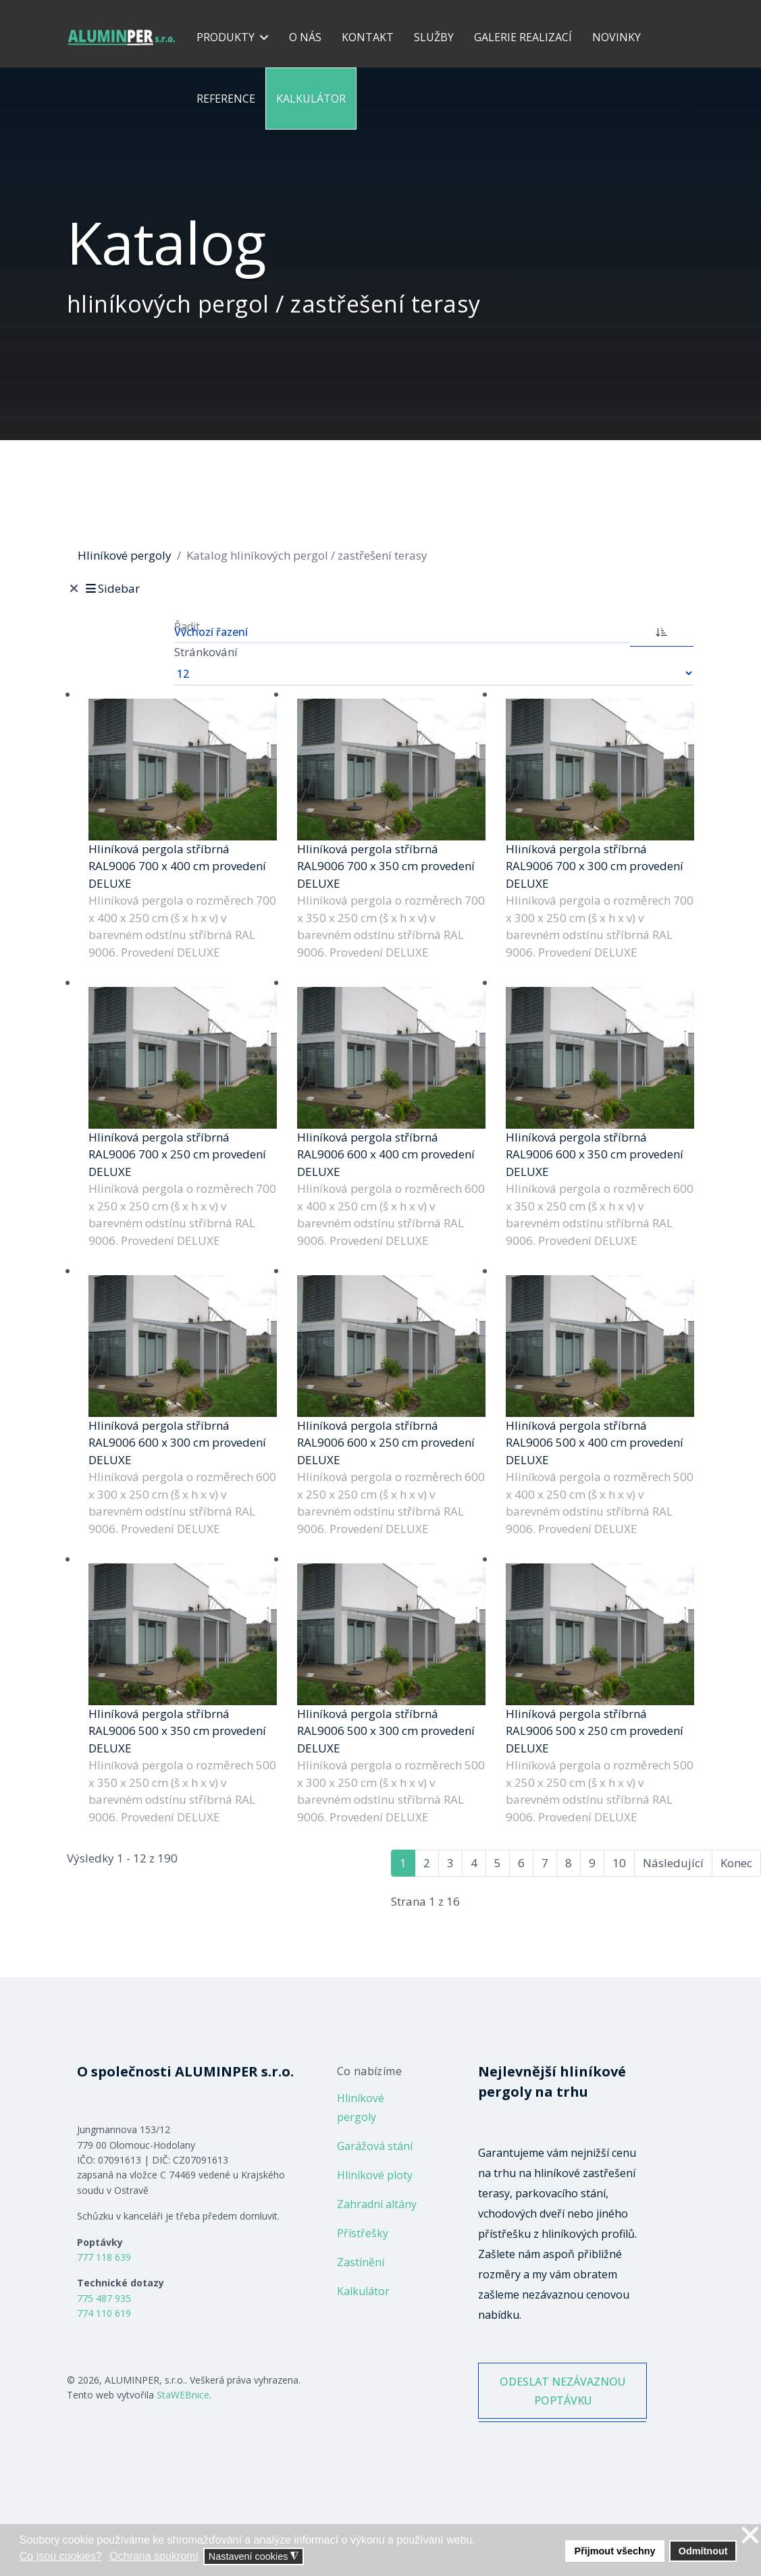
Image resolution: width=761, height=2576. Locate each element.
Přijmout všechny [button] (615, 2551)
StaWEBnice (183, 2394)
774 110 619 (104, 2313)
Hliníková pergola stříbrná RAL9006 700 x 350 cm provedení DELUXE (386, 866)
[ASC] (661, 630)
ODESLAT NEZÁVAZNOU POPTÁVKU (563, 2403)
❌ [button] (750, 2536)
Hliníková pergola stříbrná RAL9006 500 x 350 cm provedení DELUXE (177, 1731)
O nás (305, 37)
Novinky (616, 37)
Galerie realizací (523, 37)
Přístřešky (362, 2233)
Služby (434, 37)
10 (619, 1863)
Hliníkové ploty (375, 2175)
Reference (225, 98)
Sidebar (112, 588)
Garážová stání (375, 2146)
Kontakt (368, 37)
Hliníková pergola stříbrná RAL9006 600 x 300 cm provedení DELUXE (177, 1443)
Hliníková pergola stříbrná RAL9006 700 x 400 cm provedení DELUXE (177, 866)
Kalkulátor (311, 98)
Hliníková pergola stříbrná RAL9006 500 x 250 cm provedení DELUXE (594, 1731)
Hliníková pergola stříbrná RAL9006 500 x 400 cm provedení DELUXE (594, 1443)
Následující (673, 1863)
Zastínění (360, 2262)
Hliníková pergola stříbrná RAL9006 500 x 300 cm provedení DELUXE (386, 1731)
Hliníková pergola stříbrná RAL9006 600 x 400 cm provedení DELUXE (386, 1154)
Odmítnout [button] (703, 2551)
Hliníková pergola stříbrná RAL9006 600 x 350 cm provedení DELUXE (594, 1154)
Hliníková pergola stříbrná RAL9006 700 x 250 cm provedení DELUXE (177, 1154)
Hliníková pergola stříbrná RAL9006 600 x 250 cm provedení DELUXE (386, 1443)
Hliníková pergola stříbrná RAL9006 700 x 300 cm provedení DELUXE (594, 866)
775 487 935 (104, 2298)
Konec (736, 1863)
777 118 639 (104, 2257)
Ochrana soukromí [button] (154, 2556)
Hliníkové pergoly (360, 2107)
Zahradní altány (377, 2204)
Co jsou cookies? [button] (61, 2556)
